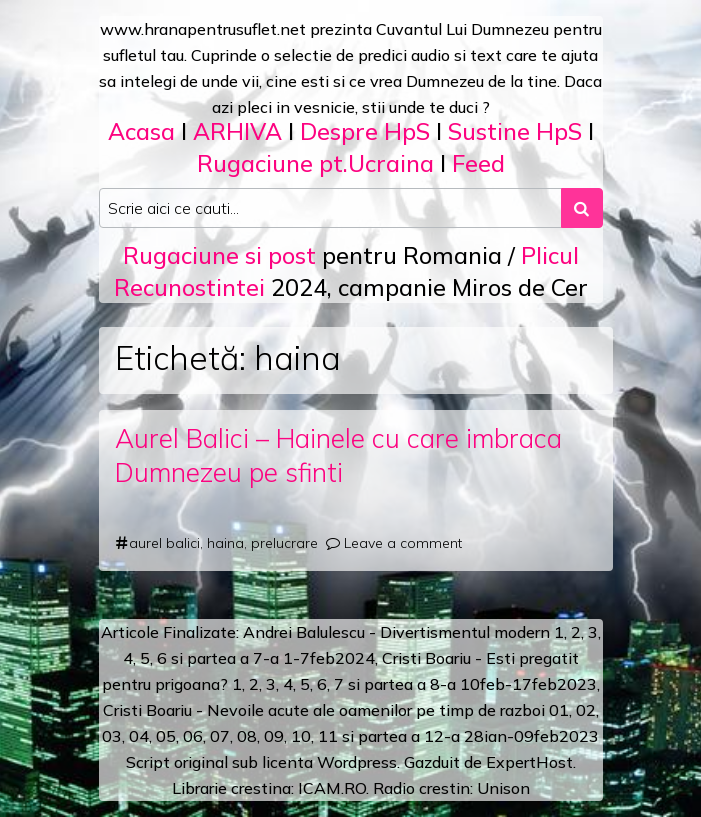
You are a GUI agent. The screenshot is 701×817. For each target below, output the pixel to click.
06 (193, 736)
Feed (478, 163)
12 (434, 736)
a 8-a (436, 684)
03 (112, 736)
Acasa (141, 131)
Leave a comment (403, 543)
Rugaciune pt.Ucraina (315, 163)
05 (166, 736)
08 (247, 736)
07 (220, 736)
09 (274, 736)
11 (328, 736)
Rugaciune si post (219, 255)
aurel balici (164, 543)
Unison (503, 788)
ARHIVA (237, 131)
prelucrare (284, 543)
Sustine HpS (515, 131)
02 (586, 710)
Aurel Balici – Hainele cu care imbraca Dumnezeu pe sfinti (338, 455)
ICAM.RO (332, 788)
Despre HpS (365, 131)
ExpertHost (529, 762)
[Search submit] (582, 208)
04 (139, 736)
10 (301, 736)
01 (559, 710)
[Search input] (330, 208)
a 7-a (259, 658)
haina (225, 543)
